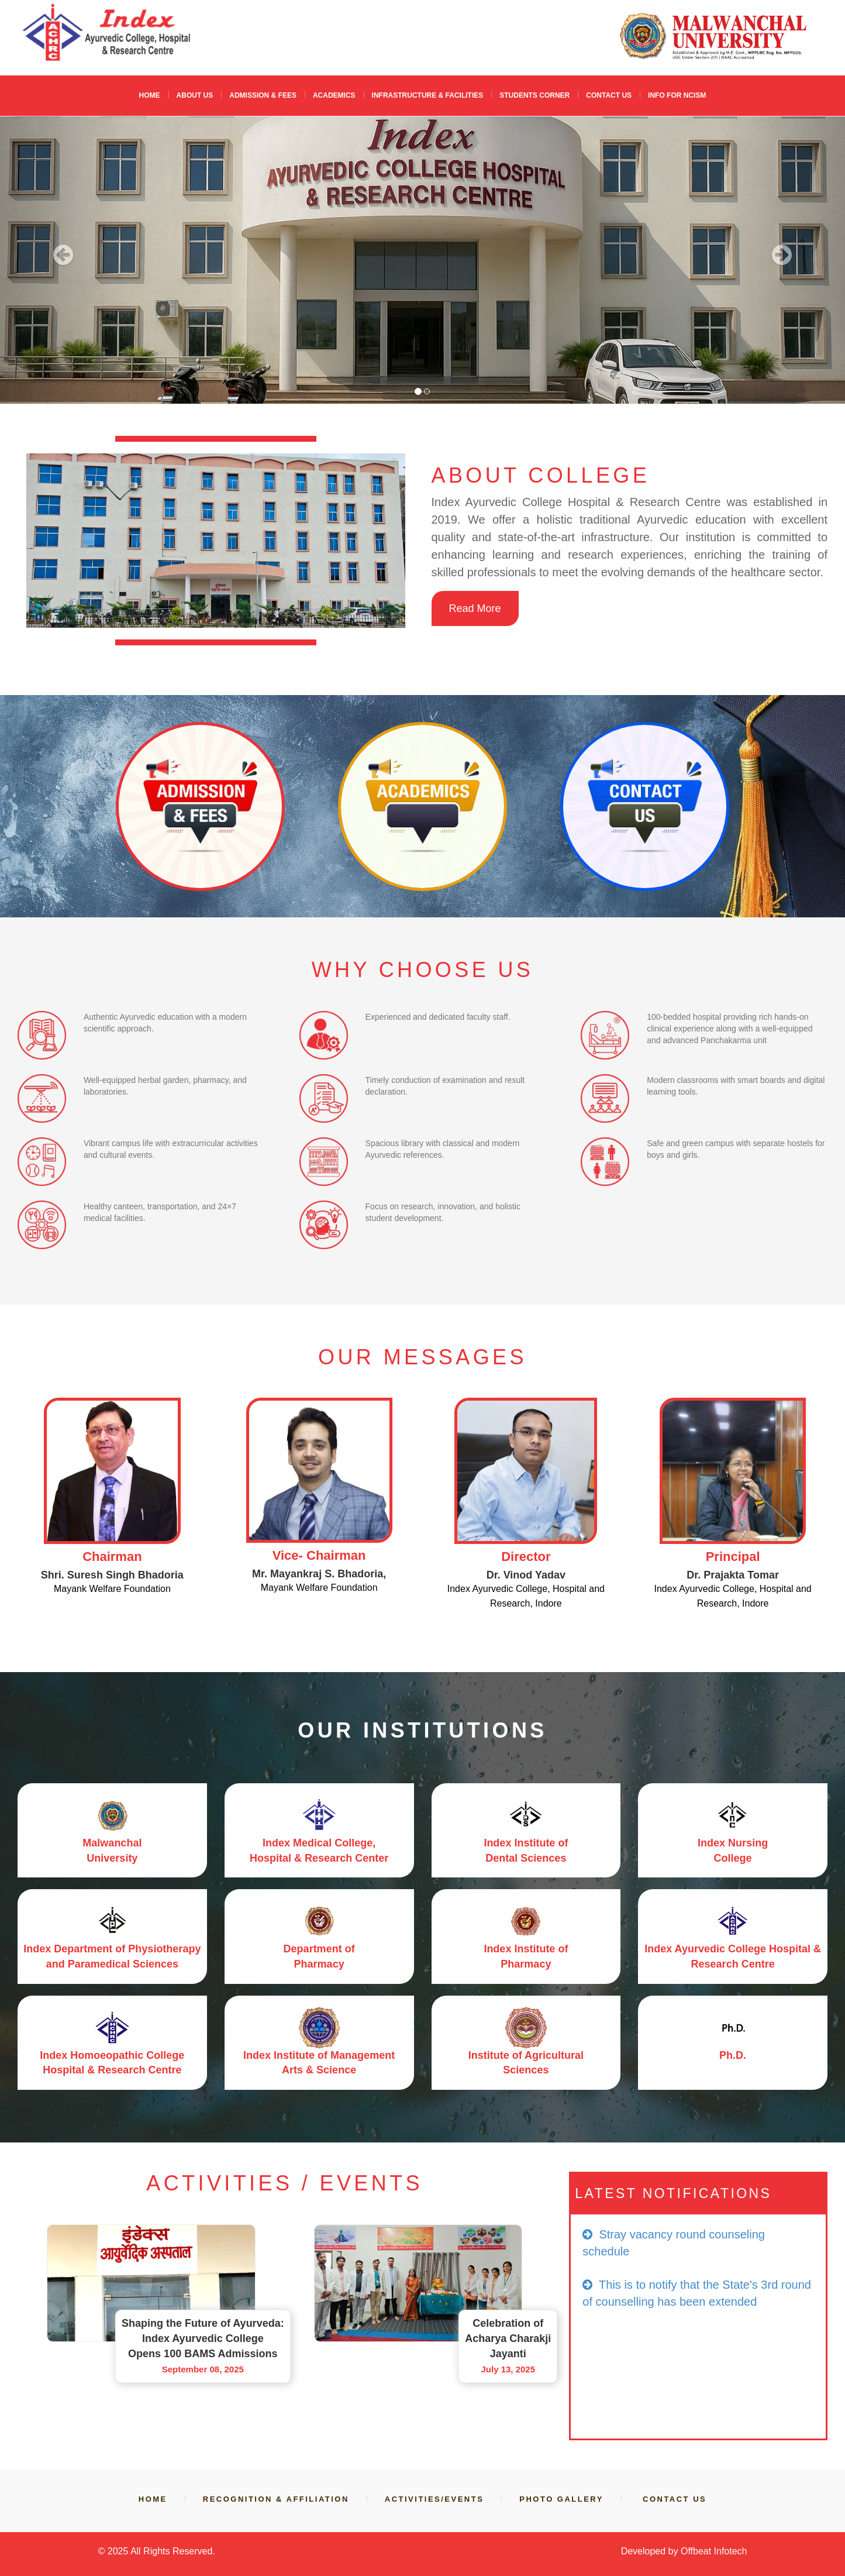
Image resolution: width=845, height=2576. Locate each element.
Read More (475, 608)
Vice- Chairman (319, 1555)
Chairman (112, 1556)
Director (525, 1556)
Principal (733, 1556)
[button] (63, 260)
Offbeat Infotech (714, 2551)
